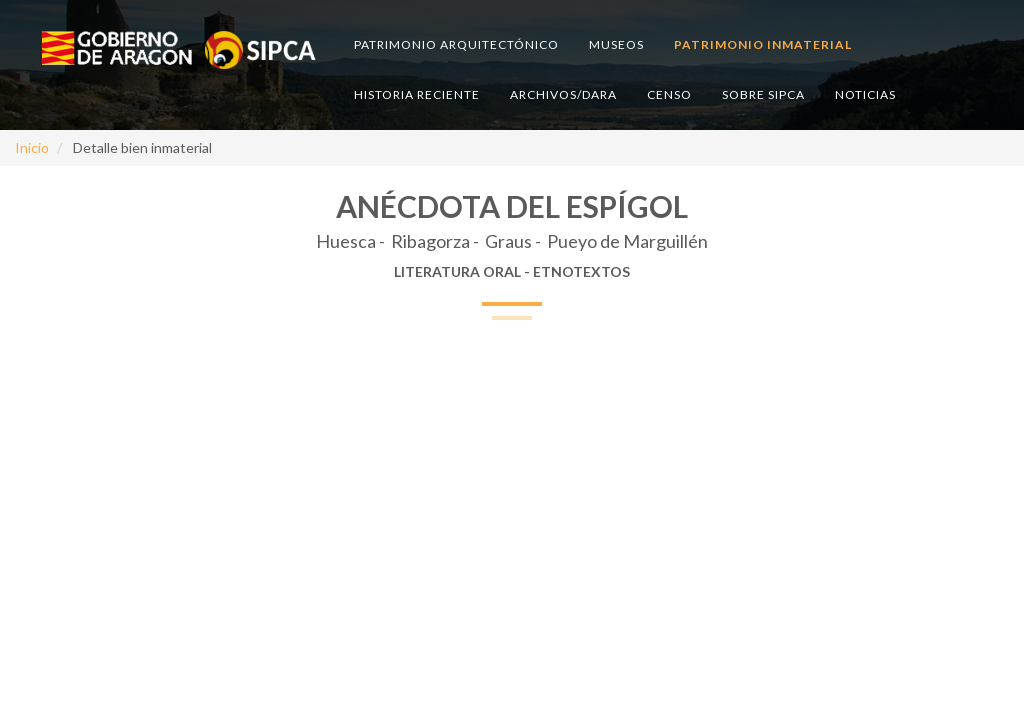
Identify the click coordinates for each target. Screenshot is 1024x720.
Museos (616, 44)
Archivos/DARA (563, 94)
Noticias (865, 94)
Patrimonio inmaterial (763, 44)
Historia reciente (417, 94)
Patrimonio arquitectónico (456, 44)
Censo (669, 94)
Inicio (32, 147)
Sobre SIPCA (763, 94)
